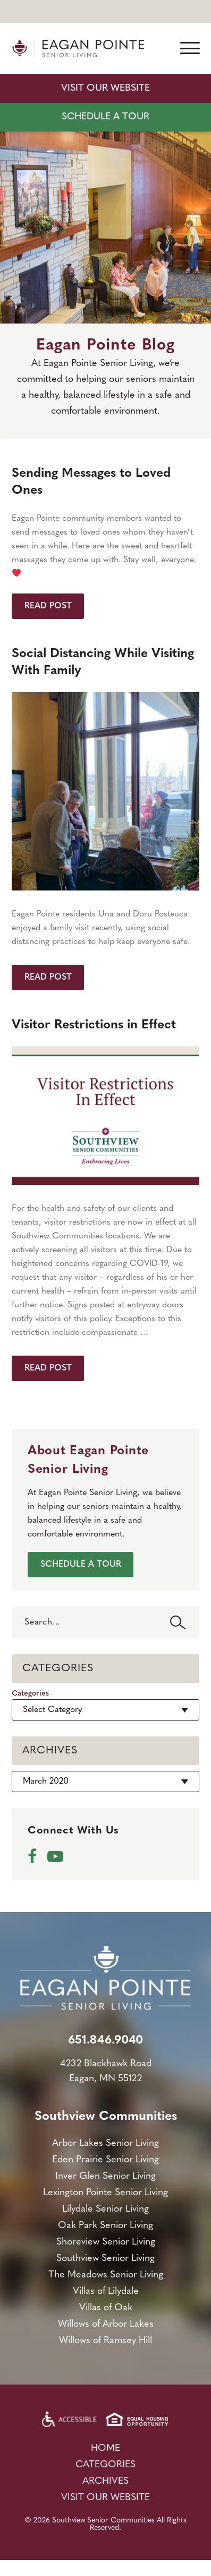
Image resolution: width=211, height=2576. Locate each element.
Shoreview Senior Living (105, 2242)
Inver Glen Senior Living (105, 2176)
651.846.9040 (105, 2040)
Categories (30, 1694)
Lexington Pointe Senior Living (105, 2193)
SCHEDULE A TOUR (105, 117)
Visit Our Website (105, 88)
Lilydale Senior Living (105, 2209)
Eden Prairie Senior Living (105, 2160)
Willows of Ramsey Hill (105, 2341)
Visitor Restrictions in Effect (94, 1025)
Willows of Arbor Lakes (106, 2324)
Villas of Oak (105, 2308)
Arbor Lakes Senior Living (105, 2143)
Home (105, 2448)
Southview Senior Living (105, 2259)
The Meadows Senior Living (105, 2275)
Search (178, 1622)
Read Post (48, 606)
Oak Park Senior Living (105, 2226)
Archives (105, 2481)
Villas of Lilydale (106, 2291)
